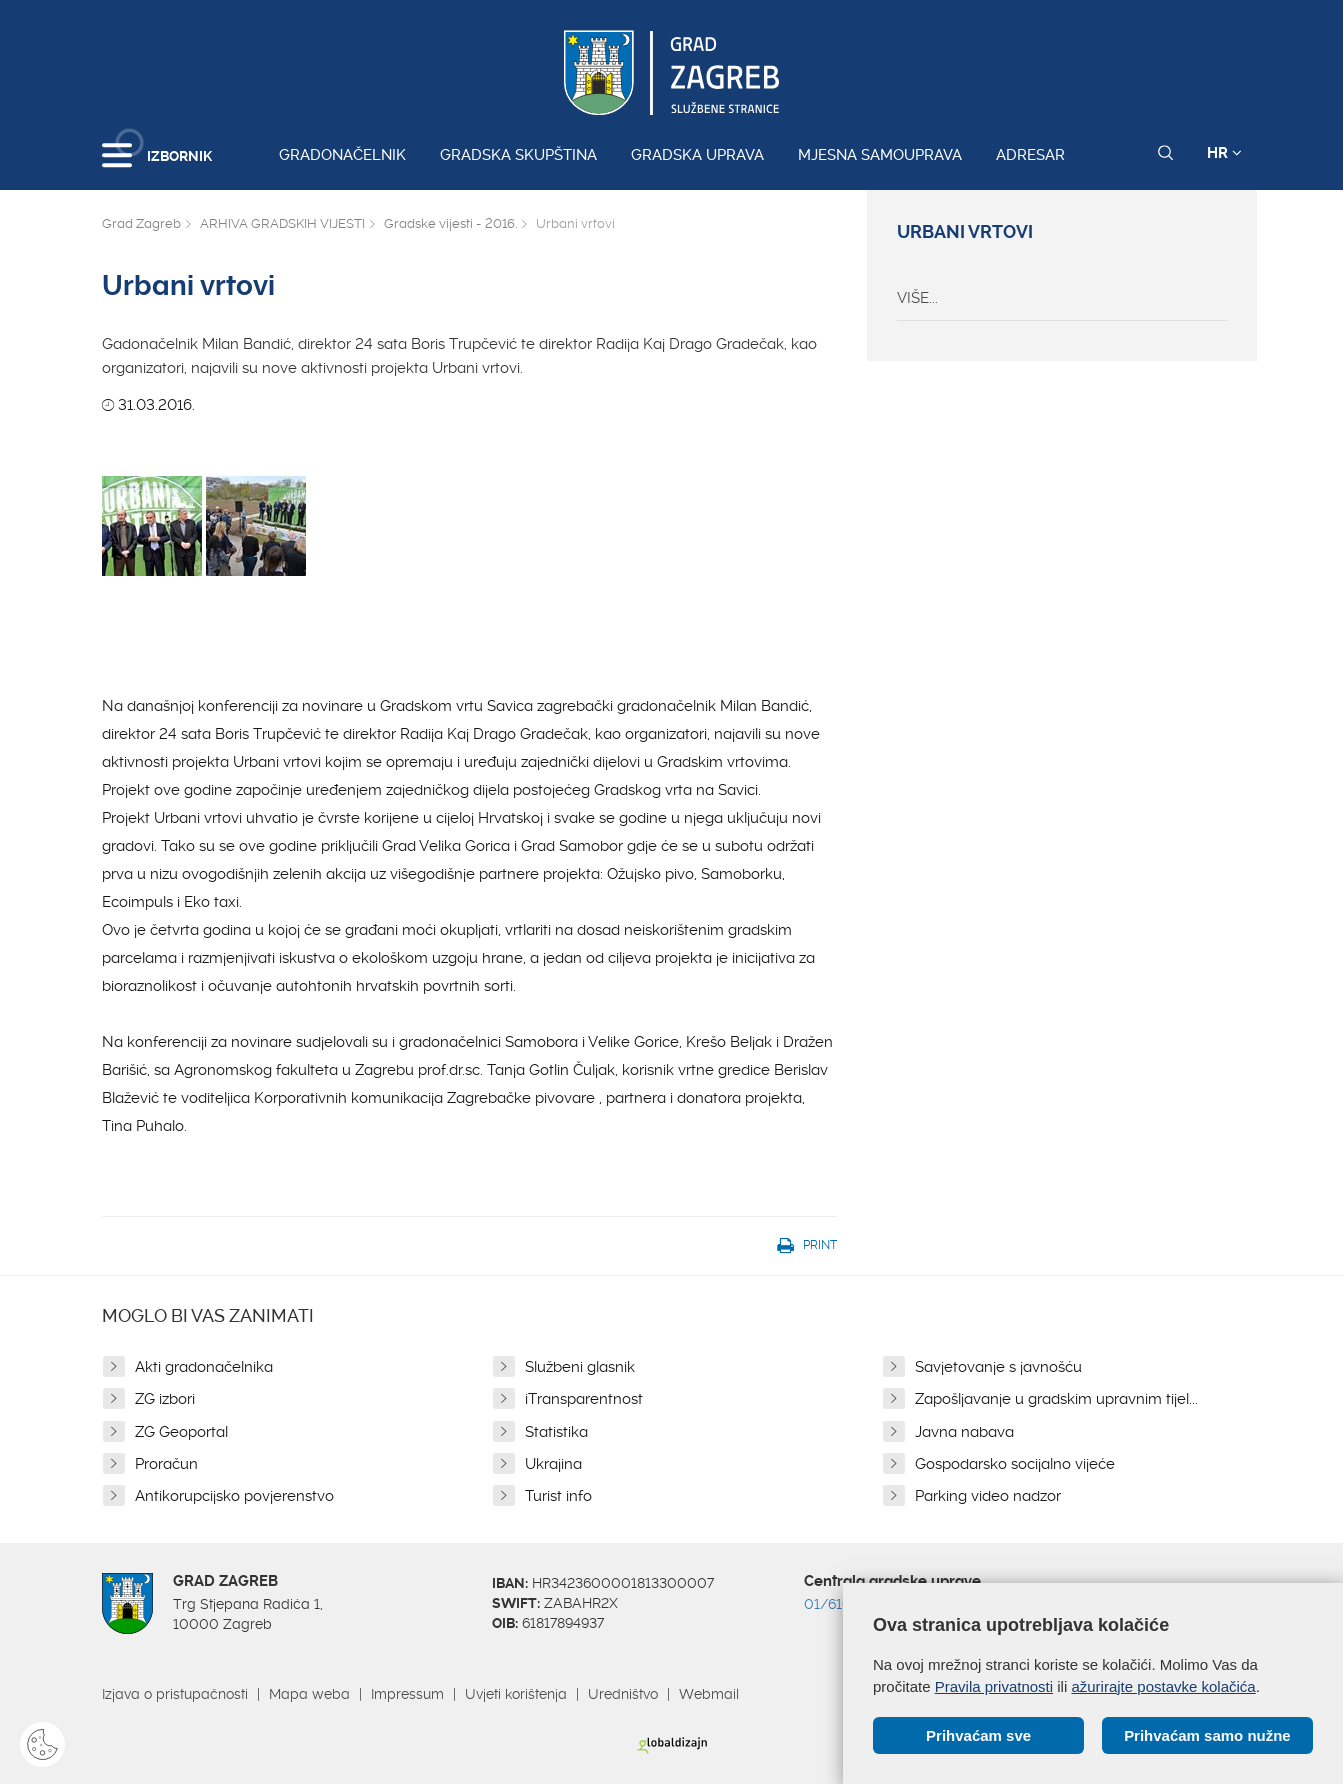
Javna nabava (964, 1432)
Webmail (709, 1694)
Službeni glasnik (580, 1367)
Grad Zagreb (141, 223)
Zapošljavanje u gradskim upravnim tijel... (1056, 1399)
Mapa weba (309, 1694)
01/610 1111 (842, 1604)
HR (1224, 153)
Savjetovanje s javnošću (998, 1367)
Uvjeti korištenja (516, 1694)
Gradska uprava (697, 155)
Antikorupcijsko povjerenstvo (234, 1496)
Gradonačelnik (342, 155)
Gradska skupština (518, 155)
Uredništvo (623, 1694)
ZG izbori (165, 1399)
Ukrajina (553, 1464)
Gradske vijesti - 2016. (450, 223)
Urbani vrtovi (965, 232)
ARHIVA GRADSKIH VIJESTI (282, 223)
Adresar (1030, 155)
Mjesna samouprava (880, 155)
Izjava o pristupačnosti (175, 1694)
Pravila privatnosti (994, 1685)
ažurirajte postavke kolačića (1163, 1685)
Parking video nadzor (988, 1496)
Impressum (407, 1694)
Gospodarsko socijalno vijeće (1015, 1464)
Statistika (556, 1432)
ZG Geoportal (181, 1432)
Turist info (558, 1496)
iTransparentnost (584, 1399)
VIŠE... (917, 298)
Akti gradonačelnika (204, 1367)
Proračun (166, 1464)
